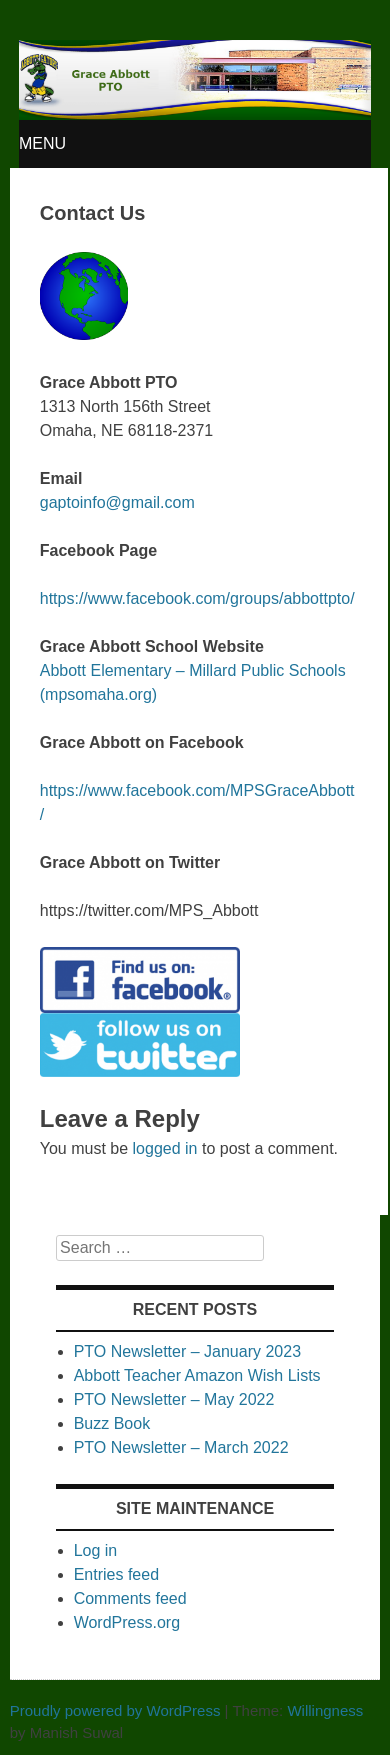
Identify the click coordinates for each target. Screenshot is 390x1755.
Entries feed (116, 1574)
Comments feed (130, 1598)
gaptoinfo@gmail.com (117, 502)
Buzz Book (112, 1423)
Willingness (325, 1710)
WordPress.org (127, 1622)
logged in (165, 1148)
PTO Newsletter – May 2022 (174, 1399)
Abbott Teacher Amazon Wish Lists (197, 1375)
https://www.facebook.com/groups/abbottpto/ (197, 598)
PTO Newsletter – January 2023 (187, 1351)
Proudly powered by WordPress (115, 1710)
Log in (96, 1550)
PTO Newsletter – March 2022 (181, 1447)
